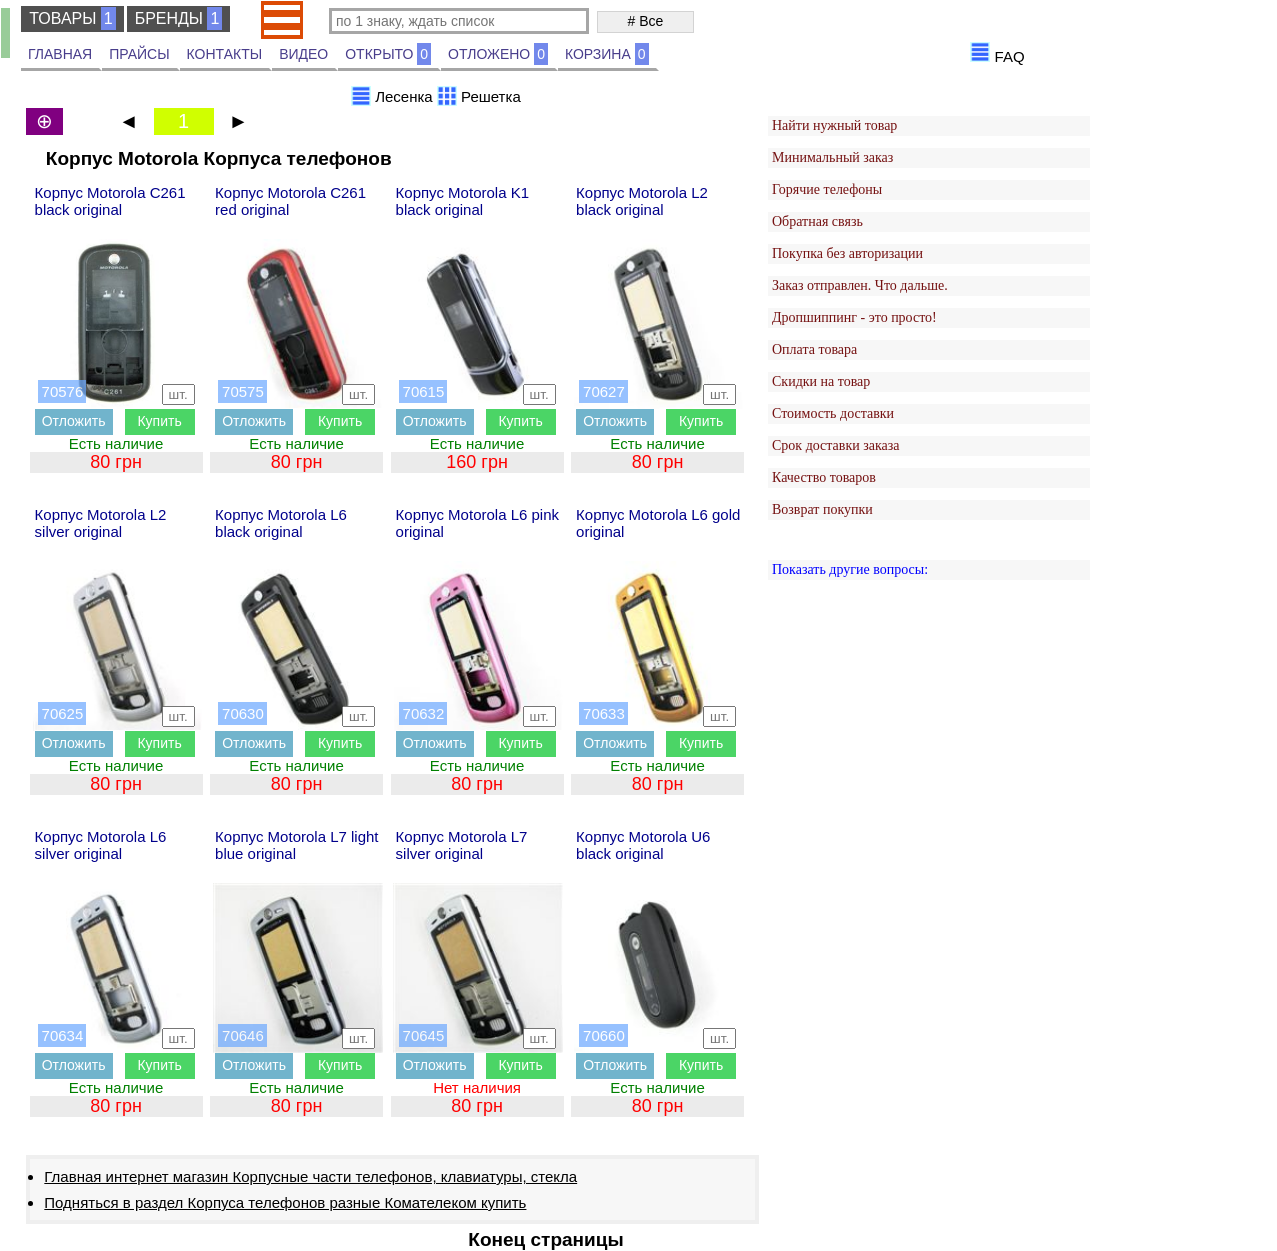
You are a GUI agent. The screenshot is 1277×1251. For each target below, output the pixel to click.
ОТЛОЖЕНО (498, 54)
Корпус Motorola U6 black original (643, 845)
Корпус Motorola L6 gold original (658, 523)
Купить (159, 421)
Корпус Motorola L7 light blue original (296, 845)
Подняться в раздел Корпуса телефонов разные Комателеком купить (285, 1202)
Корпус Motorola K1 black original (462, 201)
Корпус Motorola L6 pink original (477, 523)
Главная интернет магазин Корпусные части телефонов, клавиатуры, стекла (310, 1176)
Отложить (74, 421)
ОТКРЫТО (388, 54)
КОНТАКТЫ (225, 54)
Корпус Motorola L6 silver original (101, 845)
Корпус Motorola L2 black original (642, 201)
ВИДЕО (303, 54)
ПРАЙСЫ (139, 54)
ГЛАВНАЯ (60, 54)
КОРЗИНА (607, 54)
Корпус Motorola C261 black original (110, 201)
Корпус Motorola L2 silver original (101, 523)
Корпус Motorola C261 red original (290, 201)
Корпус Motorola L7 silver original (462, 845)
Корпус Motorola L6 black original (281, 523)
